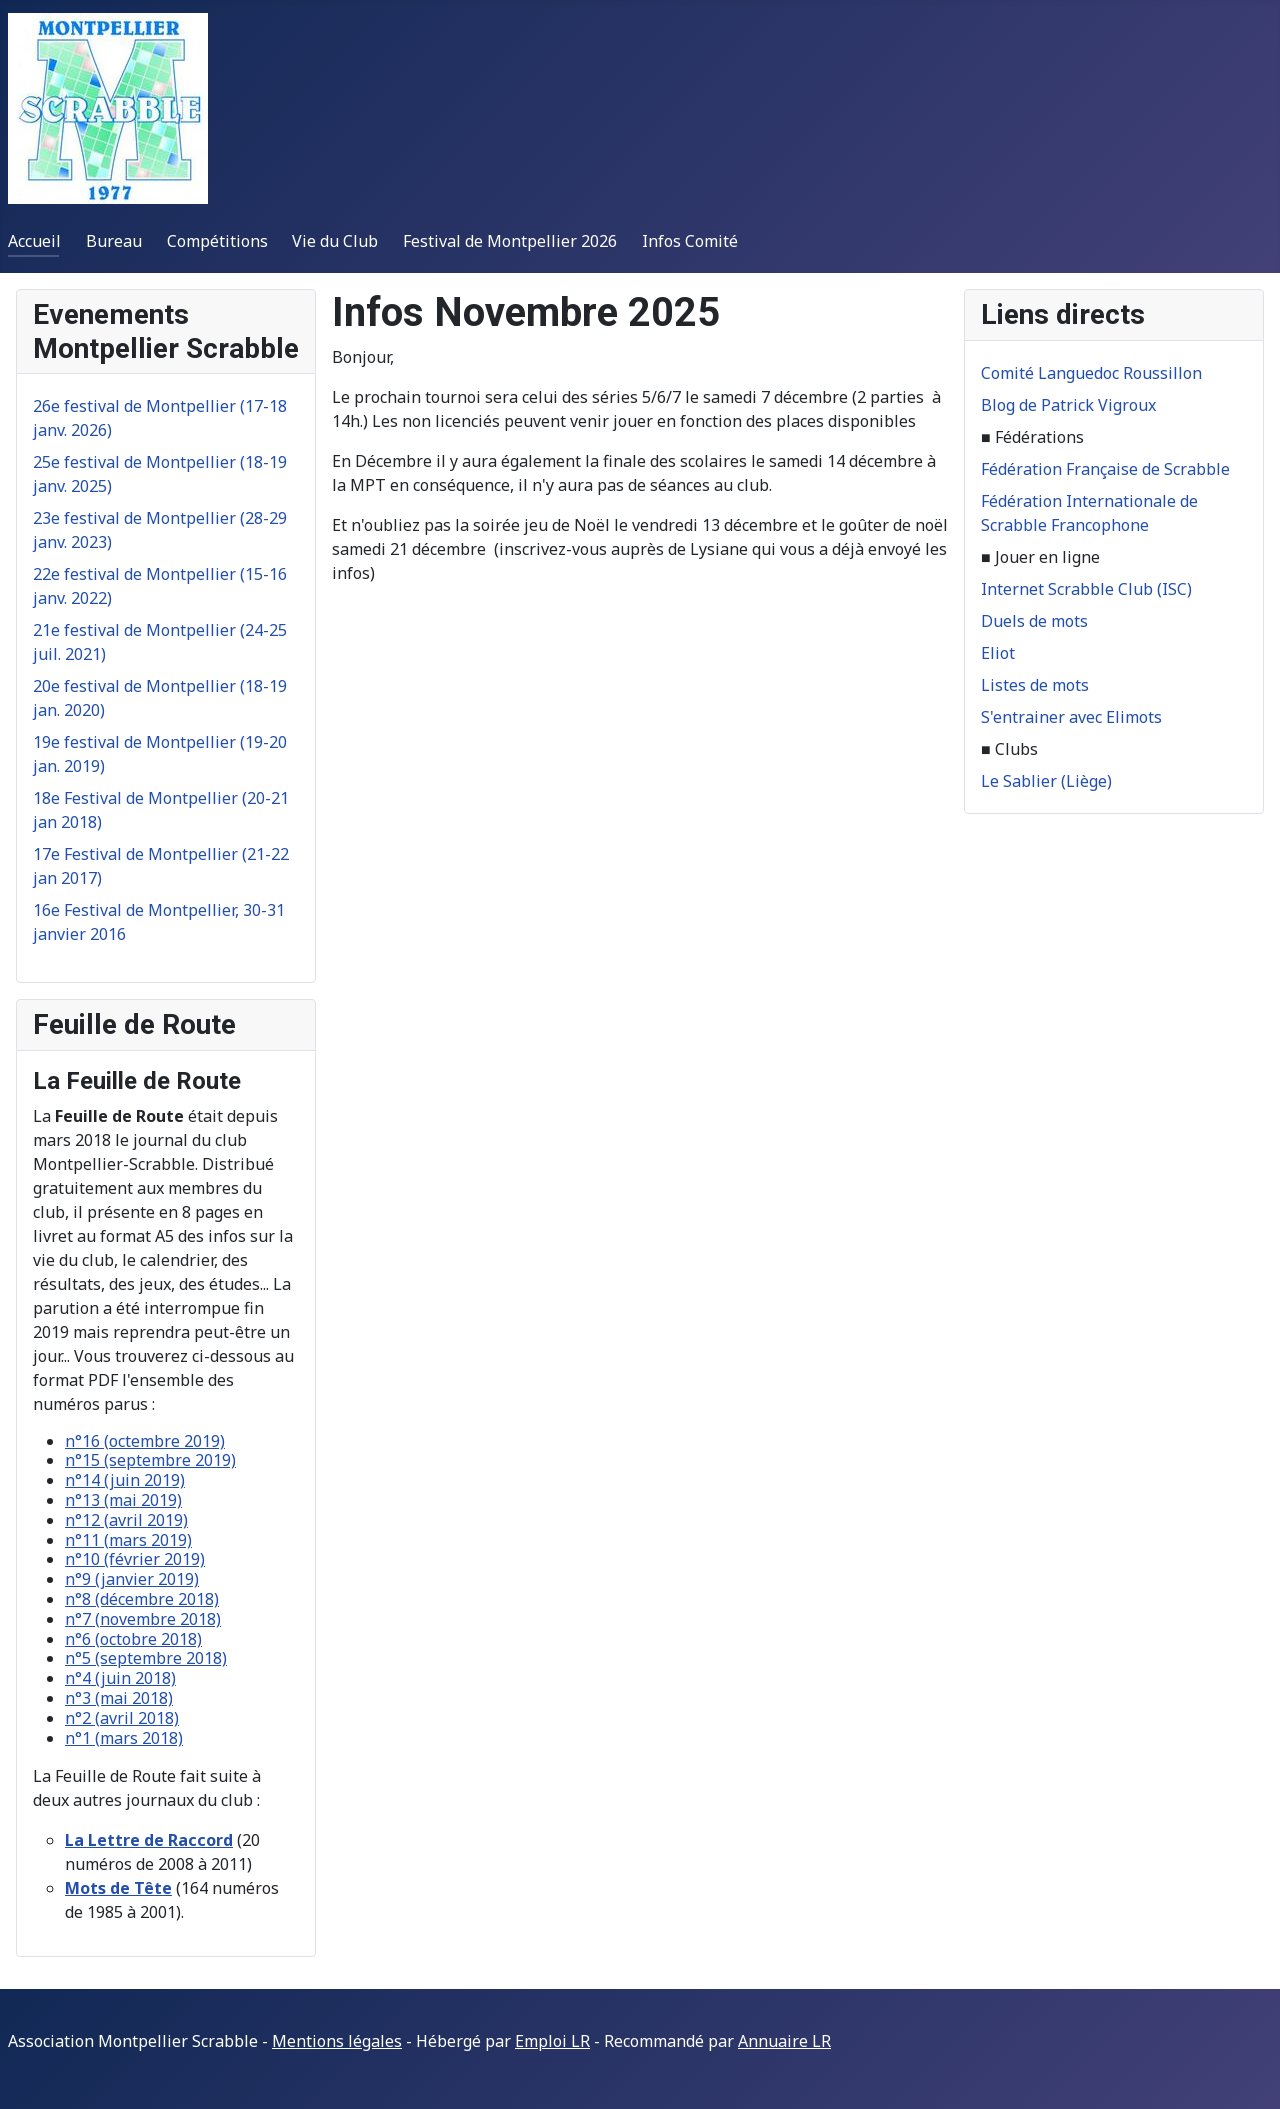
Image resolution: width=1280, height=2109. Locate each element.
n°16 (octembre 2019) (145, 1441)
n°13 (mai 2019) (123, 1500)
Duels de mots (1034, 621)
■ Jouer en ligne (1040, 557)
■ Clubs (1009, 749)
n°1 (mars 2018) (124, 1738)
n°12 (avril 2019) (126, 1520)
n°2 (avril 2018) (122, 1718)
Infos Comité (690, 241)
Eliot (998, 653)
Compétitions (217, 241)
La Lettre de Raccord (149, 1840)
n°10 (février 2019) (135, 1559)
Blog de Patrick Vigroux (1068, 405)
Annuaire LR (784, 2041)
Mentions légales (337, 2041)
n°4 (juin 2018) (120, 1678)
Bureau (114, 241)
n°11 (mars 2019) (128, 1540)
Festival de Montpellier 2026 (510, 241)
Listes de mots (1035, 685)
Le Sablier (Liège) (1046, 781)
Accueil (34, 241)
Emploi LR (552, 2041)
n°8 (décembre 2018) (142, 1599)
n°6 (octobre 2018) (133, 1639)
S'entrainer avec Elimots (1071, 717)
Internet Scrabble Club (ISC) (1086, 589)
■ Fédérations (1032, 437)
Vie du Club (335, 241)
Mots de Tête (118, 1888)
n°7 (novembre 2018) (143, 1619)
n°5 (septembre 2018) (146, 1658)
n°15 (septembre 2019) (150, 1460)
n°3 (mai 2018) (119, 1698)
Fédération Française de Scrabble (1105, 469)
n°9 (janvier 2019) (132, 1579)
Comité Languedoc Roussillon (1091, 373)
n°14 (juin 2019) (125, 1480)
